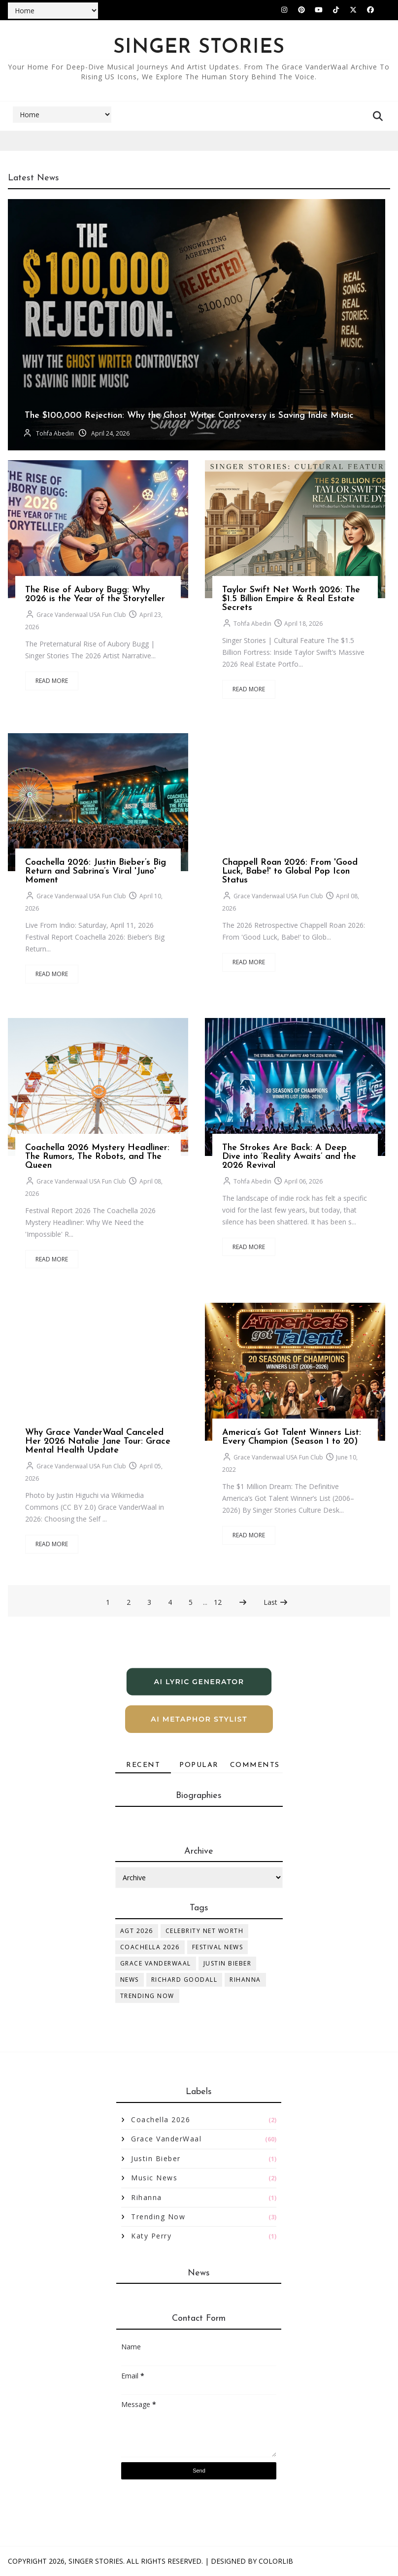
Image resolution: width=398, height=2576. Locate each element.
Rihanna (245, 1979)
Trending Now (147, 1996)
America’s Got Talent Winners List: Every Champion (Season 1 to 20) (291, 1437)
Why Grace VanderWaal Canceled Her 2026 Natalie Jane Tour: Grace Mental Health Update (97, 1441)
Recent (143, 1765)
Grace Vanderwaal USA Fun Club (81, 614)
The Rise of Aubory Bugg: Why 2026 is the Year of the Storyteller (95, 594)
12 (218, 1602)
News (129, 1979)
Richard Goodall (184, 1979)
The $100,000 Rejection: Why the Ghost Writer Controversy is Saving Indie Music (189, 415)
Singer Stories (95, 2561)
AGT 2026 (136, 1931)
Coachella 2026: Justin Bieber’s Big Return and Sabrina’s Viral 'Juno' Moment (95, 871)
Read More (51, 681)
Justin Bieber (227, 1963)
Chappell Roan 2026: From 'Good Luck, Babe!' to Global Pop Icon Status (290, 871)
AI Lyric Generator (199, 1681)
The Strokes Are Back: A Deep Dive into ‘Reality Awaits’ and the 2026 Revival (289, 1156)
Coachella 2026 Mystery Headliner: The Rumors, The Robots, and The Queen (97, 1156)
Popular (199, 1765)
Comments (255, 1765)
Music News (154, 2177)
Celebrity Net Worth (205, 1931)
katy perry (151, 2235)
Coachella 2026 (150, 1947)
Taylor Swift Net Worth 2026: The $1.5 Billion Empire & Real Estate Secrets (291, 598)
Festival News (217, 1947)
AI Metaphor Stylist (199, 1719)
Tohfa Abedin (55, 433)
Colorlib (276, 2561)
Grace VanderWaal (155, 1963)
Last (276, 1602)
